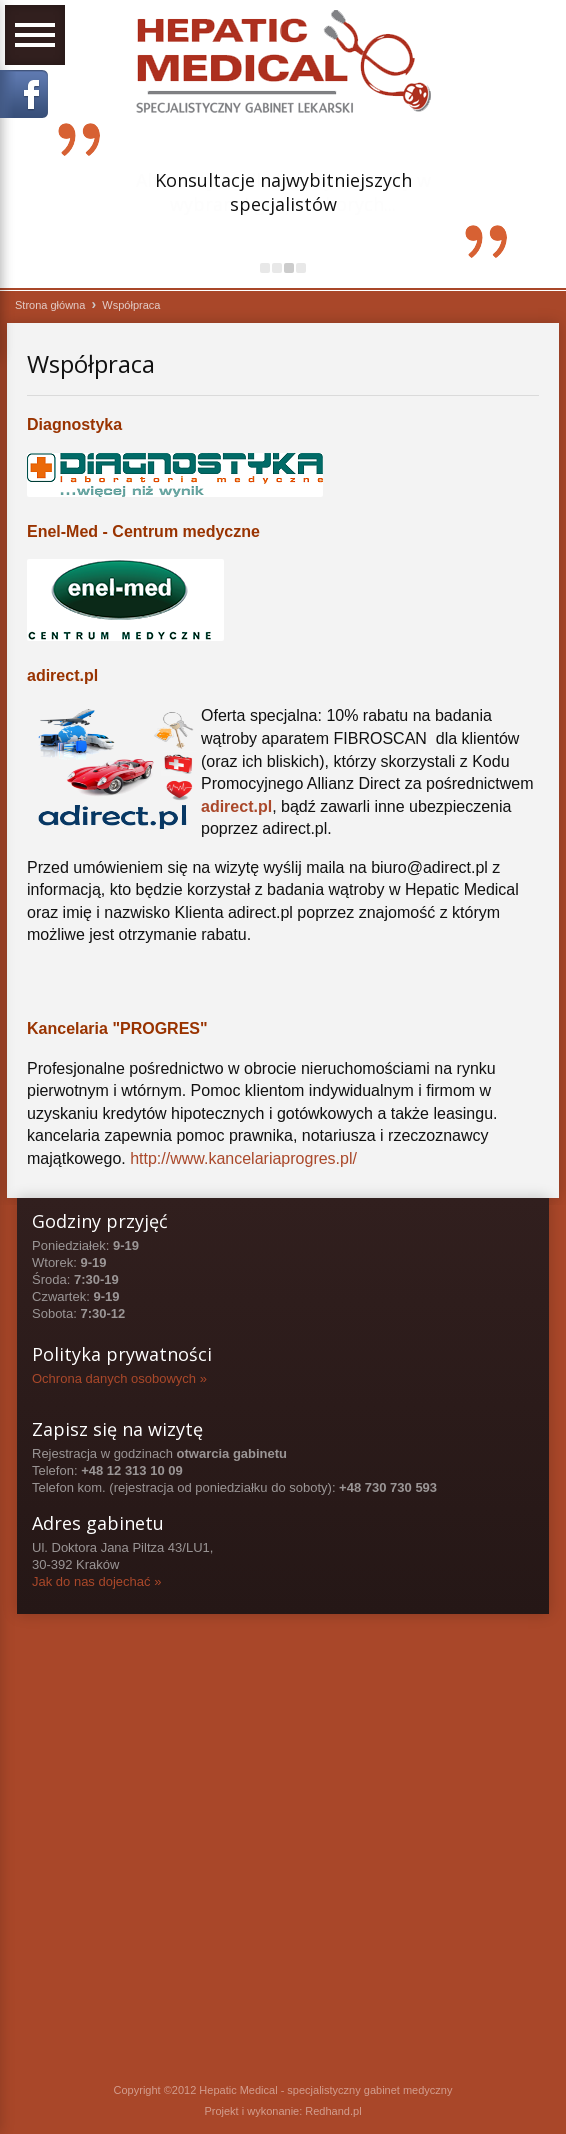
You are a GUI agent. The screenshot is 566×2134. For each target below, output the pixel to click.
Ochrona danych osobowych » (119, 1378)
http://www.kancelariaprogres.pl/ (243, 1158)
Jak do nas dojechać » (96, 1581)
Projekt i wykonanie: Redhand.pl (282, 2111)
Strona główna (50, 305)
